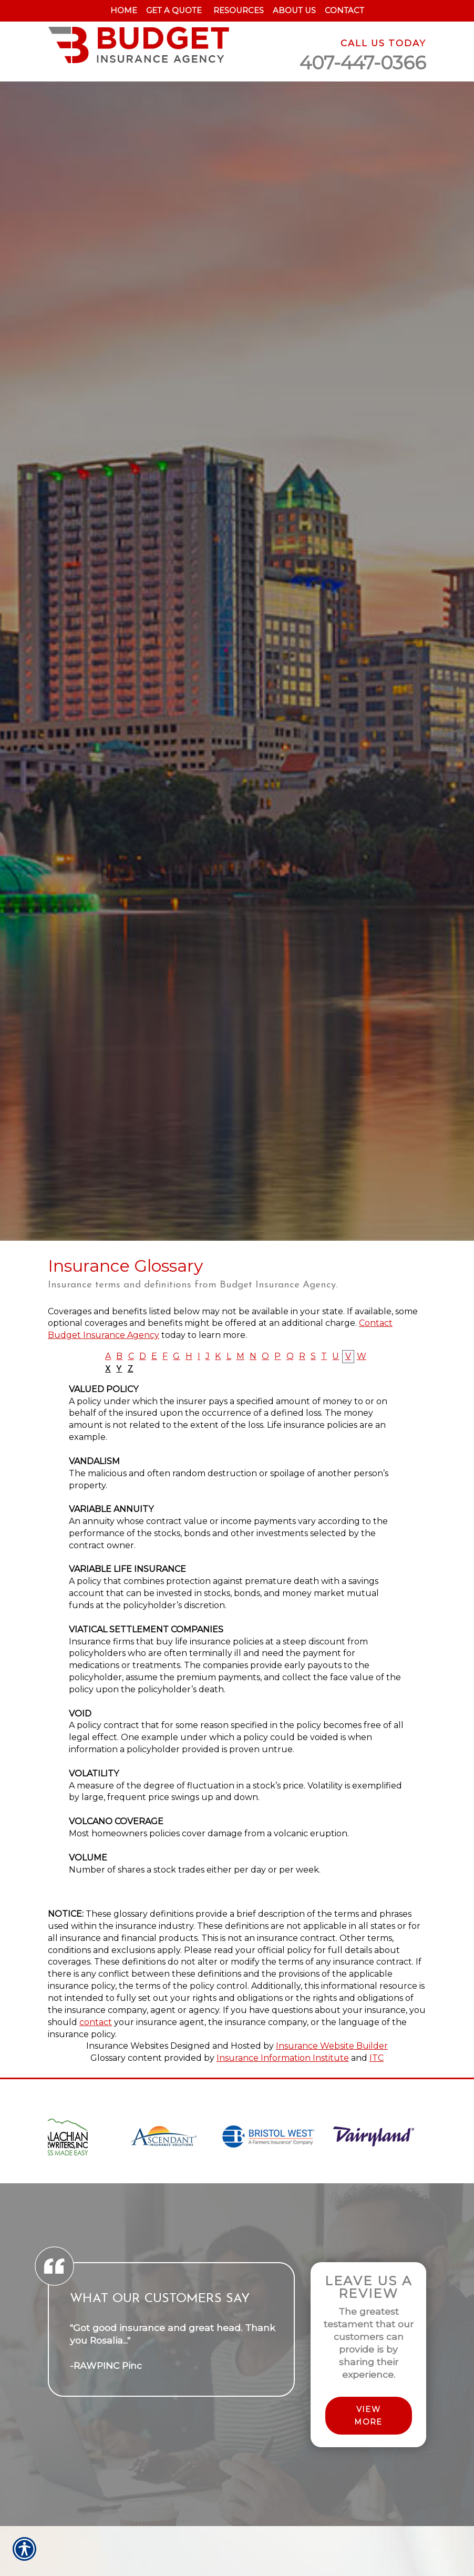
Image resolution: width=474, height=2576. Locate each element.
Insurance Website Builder (332, 2046)
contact (95, 2022)
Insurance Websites (127, 2046)
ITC (376, 2058)
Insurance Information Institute (283, 2058)
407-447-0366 (363, 63)
